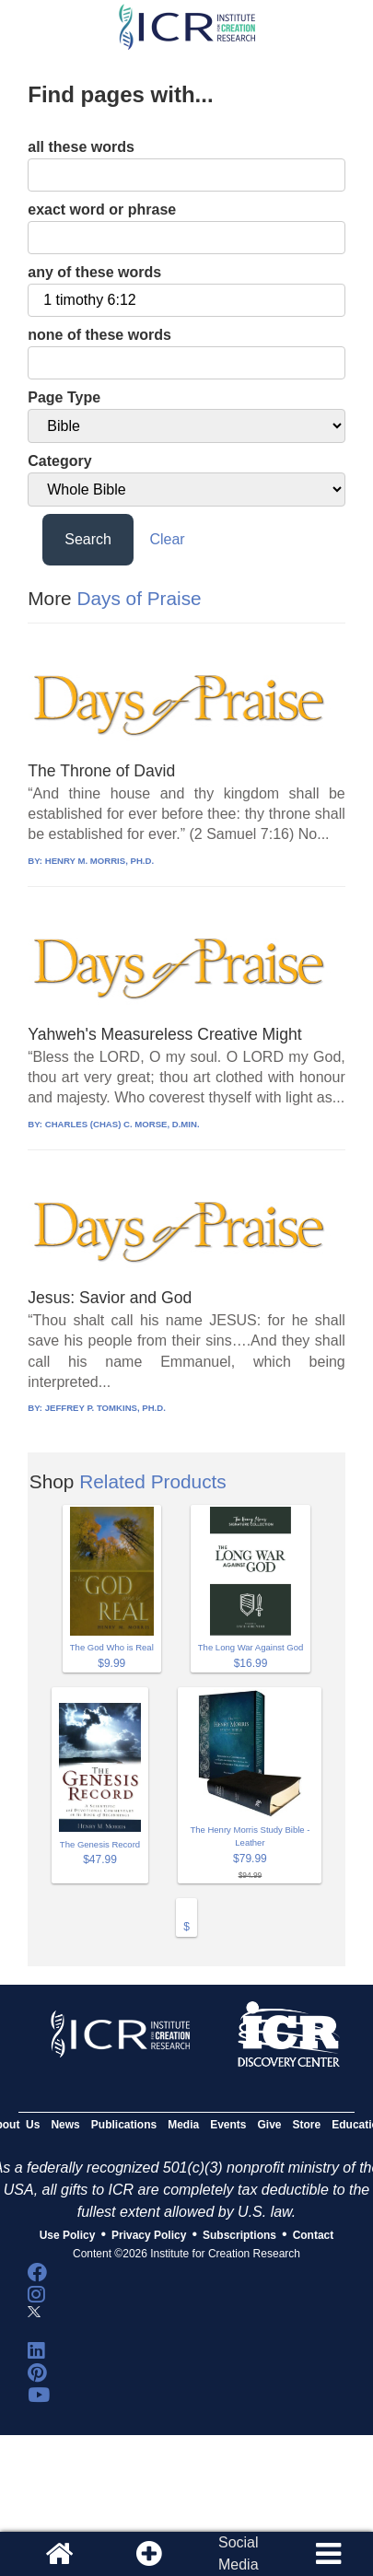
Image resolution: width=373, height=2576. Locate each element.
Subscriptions (239, 2235)
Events (228, 2124)
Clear (166, 539)
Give (270, 2124)
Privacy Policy (148, 2235)
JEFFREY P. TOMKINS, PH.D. (105, 1408)
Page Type (64, 397)
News (65, 2124)
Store (307, 2124)
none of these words (99, 335)
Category (59, 461)
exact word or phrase (102, 209)
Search (87, 539)
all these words (81, 147)
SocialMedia (238, 2553)
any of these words (94, 272)
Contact (313, 2235)
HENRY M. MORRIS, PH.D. (99, 861)
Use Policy (68, 2235)
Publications (124, 2124)
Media (183, 2124)
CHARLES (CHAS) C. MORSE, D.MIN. (122, 1124)
